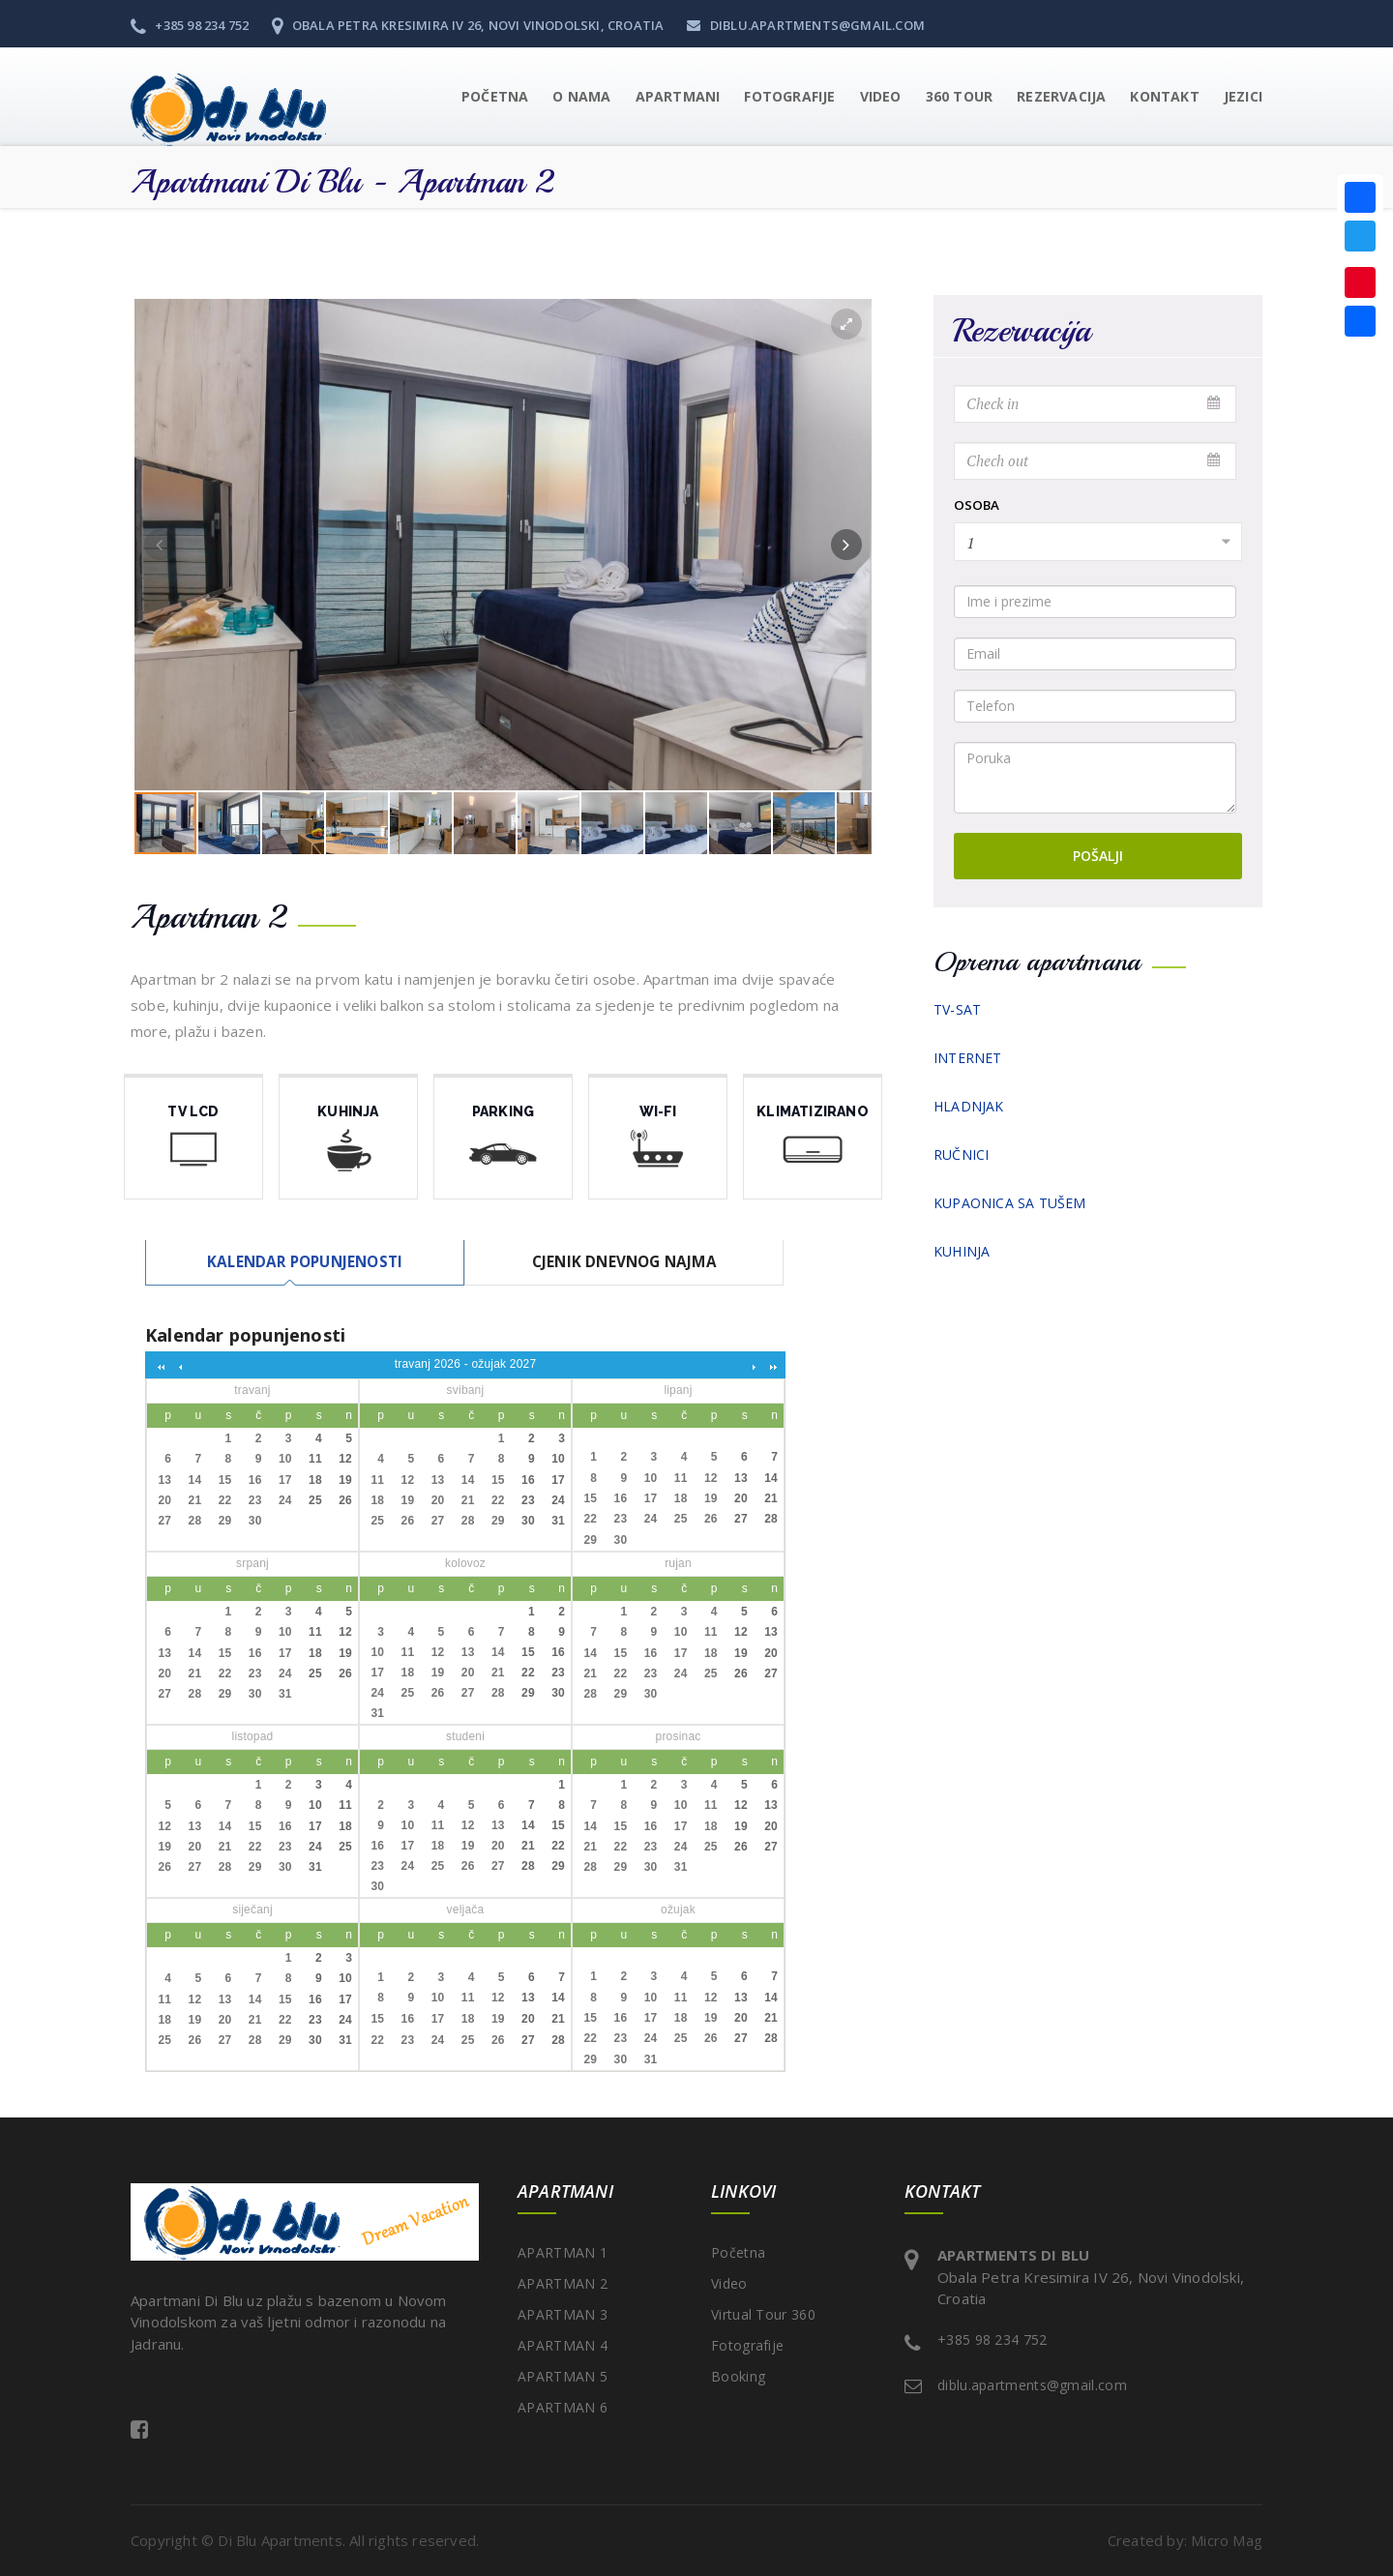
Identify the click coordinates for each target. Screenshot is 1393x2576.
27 (164, 1521)
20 (164, 1500)
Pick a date (1215, 403)
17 (285, 1480)
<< (159, 1366)
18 (315, 1480)
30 (255, 1521)
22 (225, 1500)
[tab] (303, 1262)
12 (345, 1459)
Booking (738, 2376)
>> (771, 1366)
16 (255, 1480)
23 (255, 1500)
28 (195, 1521)
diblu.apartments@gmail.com (806, 25)
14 (195, 1480)
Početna (494, 96)
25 (315, 1500)
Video (729, 2283)
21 (195, 1500)
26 (345, 1500)
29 (225, 1521)
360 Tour (959, 96)
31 (558, 1521)
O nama (581, 96)
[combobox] (1098, 541)
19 (345, 1480)
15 (225, 1480)
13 (164, 1480)
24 (285, 1500)
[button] (666, 97)
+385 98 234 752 (190, 25)
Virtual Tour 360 (763, 2314)
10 (285, 1459)
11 (315, 1459)
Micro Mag (1226, 2541)
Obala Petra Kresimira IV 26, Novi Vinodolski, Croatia (468, 25)
